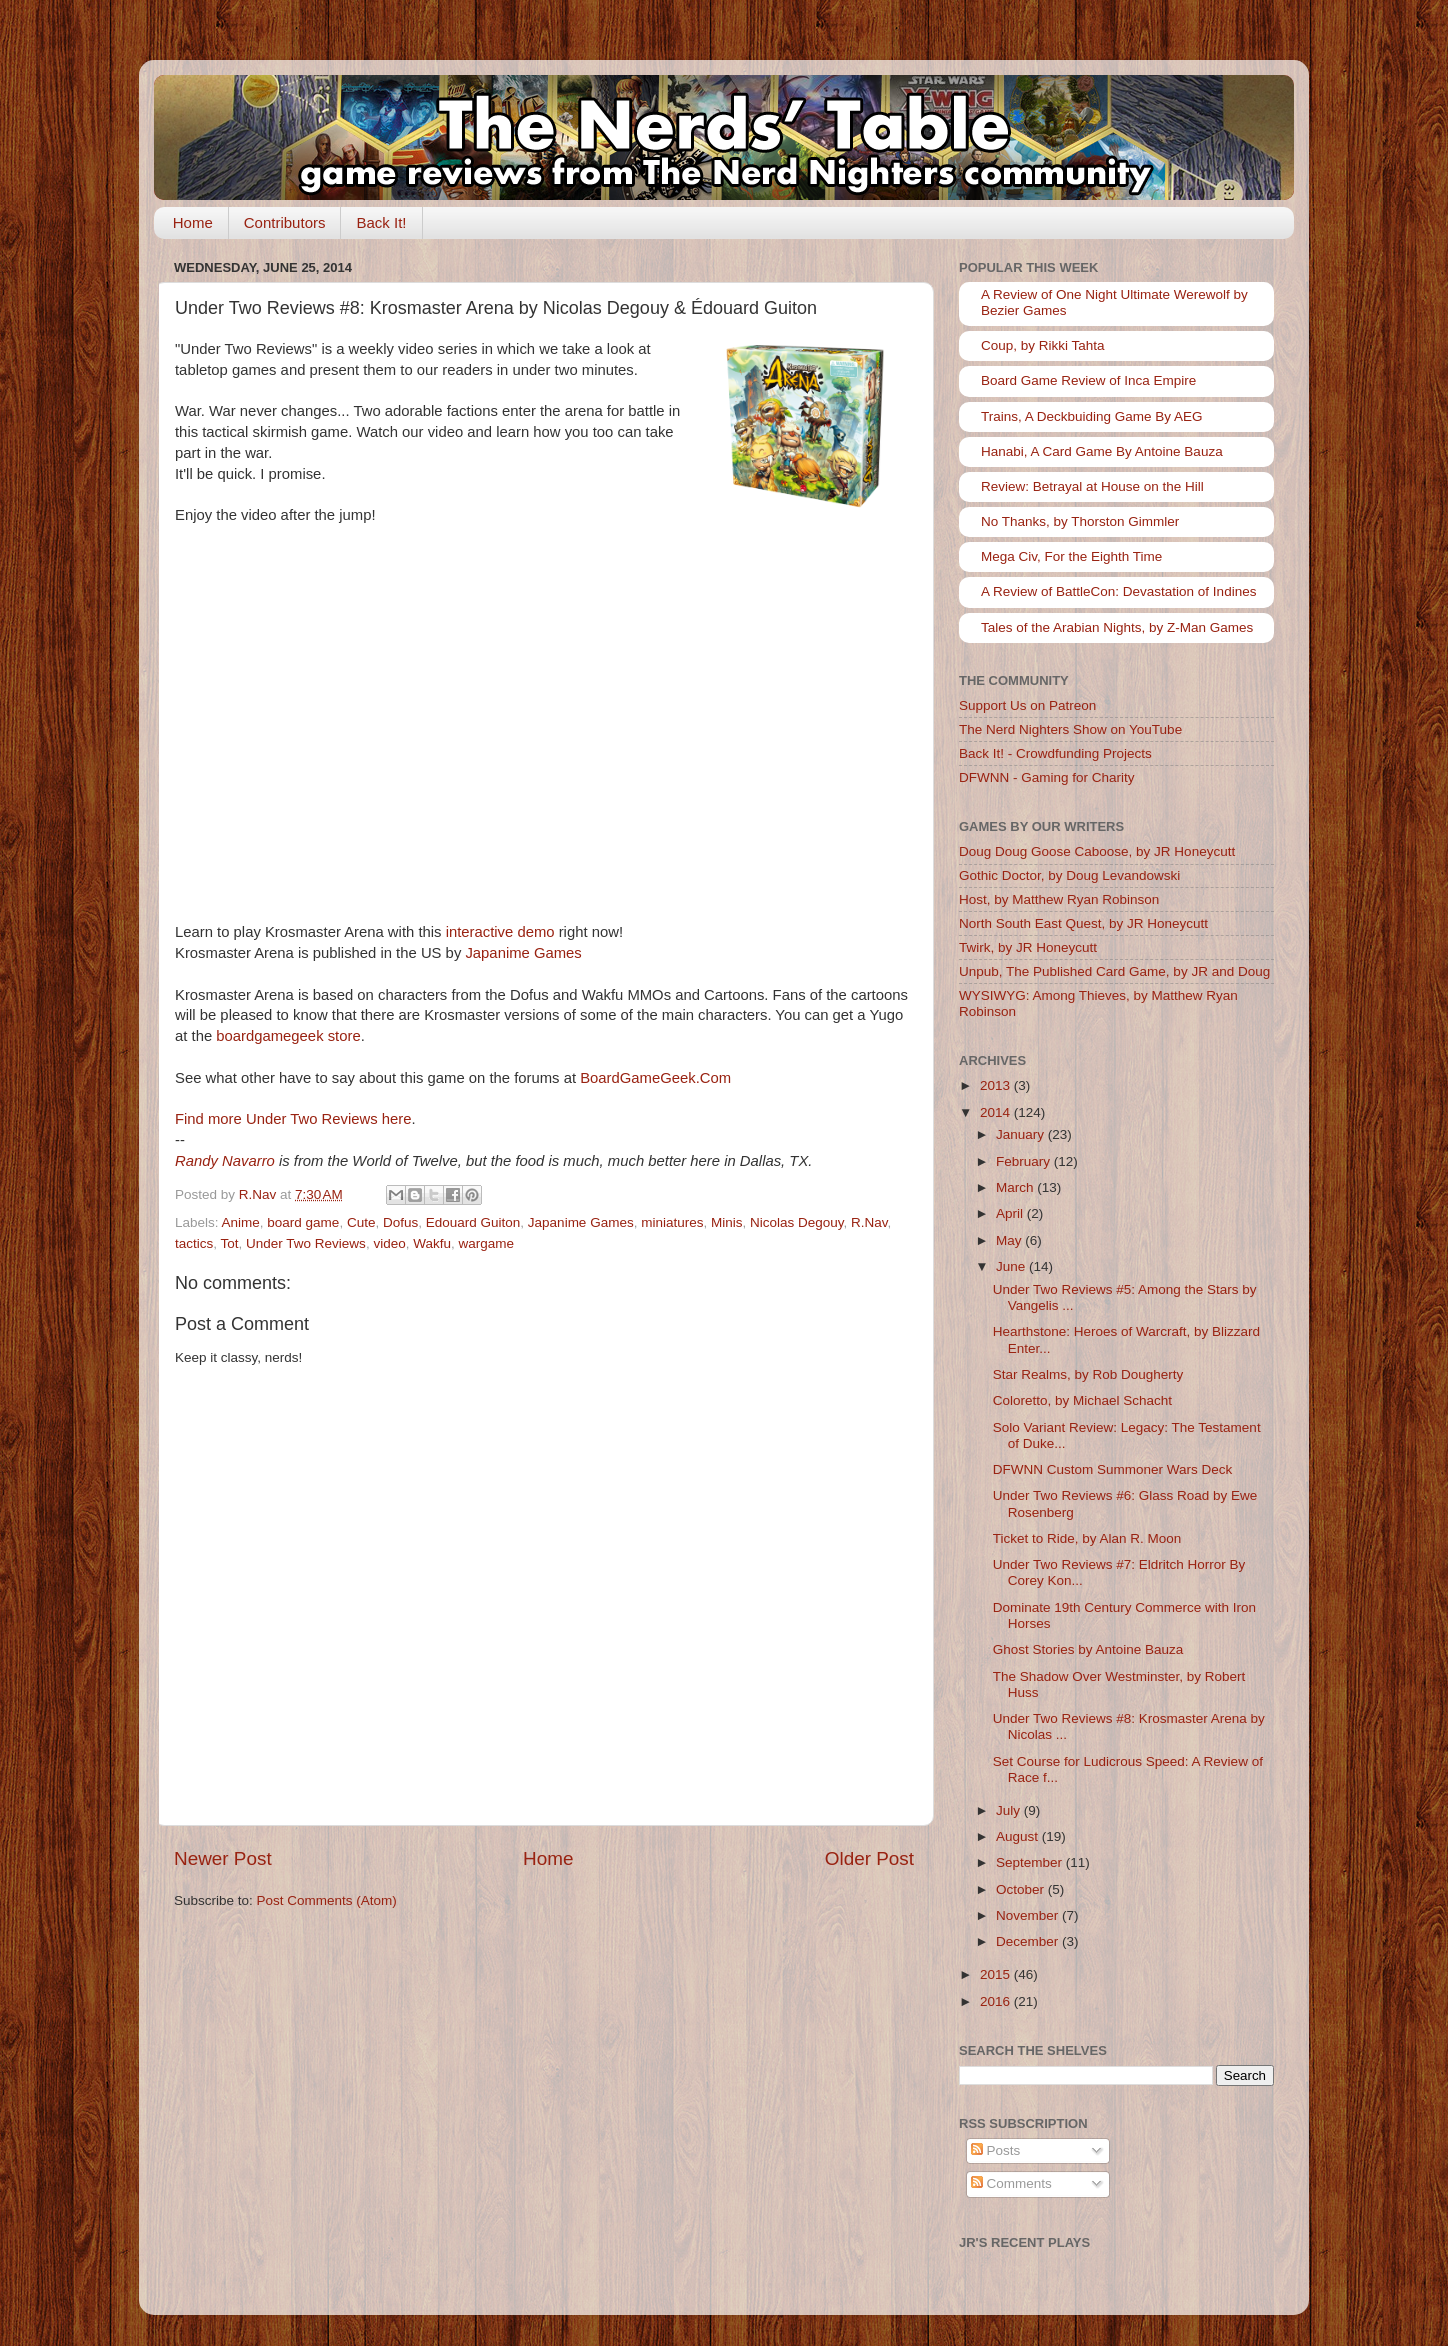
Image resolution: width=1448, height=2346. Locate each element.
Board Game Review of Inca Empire (1088, 380)
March (1016, 1187)
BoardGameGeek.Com (655, 1078)
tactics (194, 1243)
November (1029, 1915)
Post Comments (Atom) (327, 1900)
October (1022, 1889)
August (1019, 1836)
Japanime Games (523, 953)
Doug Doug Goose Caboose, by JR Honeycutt (1097, 851)
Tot (230, 1243)
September (1031, 1862)
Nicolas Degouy (797, 1222)
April (1011, 1213)
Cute (361, 1222)
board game (303, 1222)
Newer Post (223, 1858)
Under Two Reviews (306, 1243)
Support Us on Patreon (1027, 705)
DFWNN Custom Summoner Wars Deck (1113, 1469)
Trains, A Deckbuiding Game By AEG (1092, 416)
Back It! (381, 222)
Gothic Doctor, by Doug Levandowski (1069, 875)
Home (193, 222)
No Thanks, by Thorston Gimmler (1080, 521)
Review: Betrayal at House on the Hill (1092, 486)
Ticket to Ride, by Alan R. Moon (1087, 1538)
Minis (727, 1222)
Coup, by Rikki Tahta (1043, 345)
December (1029, 1941)
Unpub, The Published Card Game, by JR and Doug (1114, 971)
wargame (486, 1243)
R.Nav (869, 1222)
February (1025, 1161)
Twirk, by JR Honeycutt (1028, 947)
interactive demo (500, 932)
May (1010, 1240)
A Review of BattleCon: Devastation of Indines (1118, 591)
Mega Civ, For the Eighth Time (1071, 556)
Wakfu (432, 1243)
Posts (996, 2150)
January (1022, 1134)
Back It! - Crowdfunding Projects (1055, 753)
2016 (997, 2001)
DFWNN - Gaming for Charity (1047, 777)
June (1012, 1266)
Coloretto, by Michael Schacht (1082, 1400)
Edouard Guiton (473, 1222)
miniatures (672, 1222)
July (1010, 1810)
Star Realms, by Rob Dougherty (1088, 1374)
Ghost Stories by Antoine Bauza (1088, 1649)
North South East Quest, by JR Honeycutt (1083, 923)
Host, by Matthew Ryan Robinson (1059, 899)
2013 (997, 1085)
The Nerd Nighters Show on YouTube (1070, 729)
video (389, 1243)
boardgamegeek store (288, 1036)
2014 (997, 1112)
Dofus (400, 1222)
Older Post (869, 1858)
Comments (1011, 2183)
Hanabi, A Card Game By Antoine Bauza (1102, 451)
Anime (241, 1222)
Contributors (285, 222)
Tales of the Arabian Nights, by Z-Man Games (1117, 627)
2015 (997, 1974)
